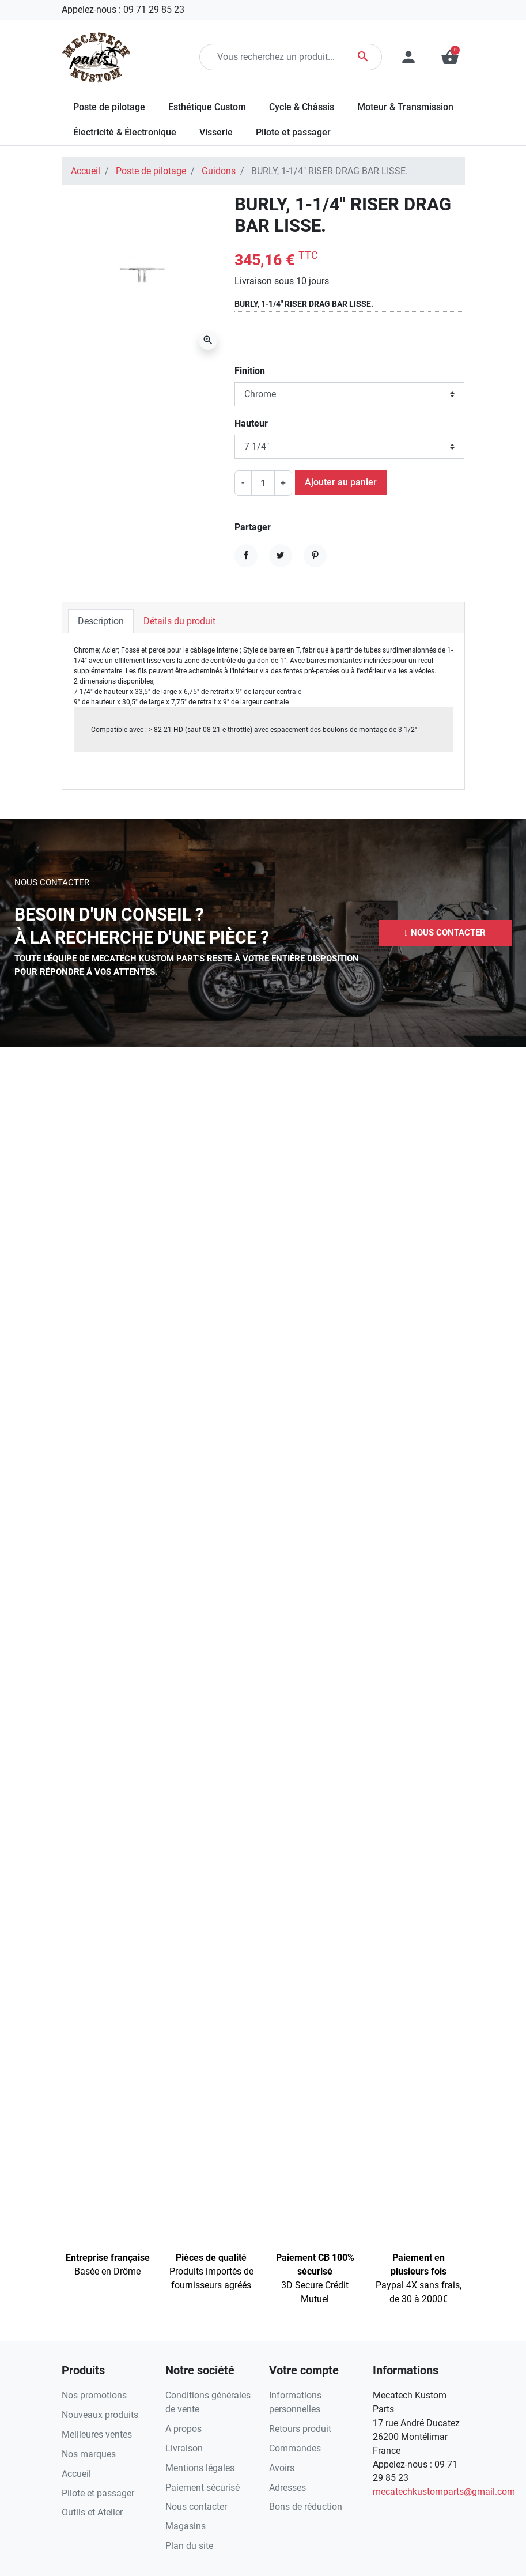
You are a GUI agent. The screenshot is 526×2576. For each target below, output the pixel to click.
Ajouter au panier (341, 482)
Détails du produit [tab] (179, 621)
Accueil (85, 170)
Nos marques (89, 2454)
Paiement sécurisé (202, 2487)
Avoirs (281, 2467)
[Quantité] (263, 483)
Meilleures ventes (97, 2434)
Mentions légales (199, 2467)
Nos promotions (94, 2395)
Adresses (287, 2487)
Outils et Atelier (92, 2512)
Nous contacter (196, 2506)
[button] (445, 933)
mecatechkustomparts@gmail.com (444, 2491)
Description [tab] (101, 621)
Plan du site (189, 2545)
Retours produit (300, 2428)
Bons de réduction (305, 2506)
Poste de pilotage (151, 170)
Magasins (185, 2526)
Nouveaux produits (100, 2414)
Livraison (184, 2448)
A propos (183, 2428)
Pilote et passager (98, 2493)
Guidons (219, 170)
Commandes (295, 2448)
